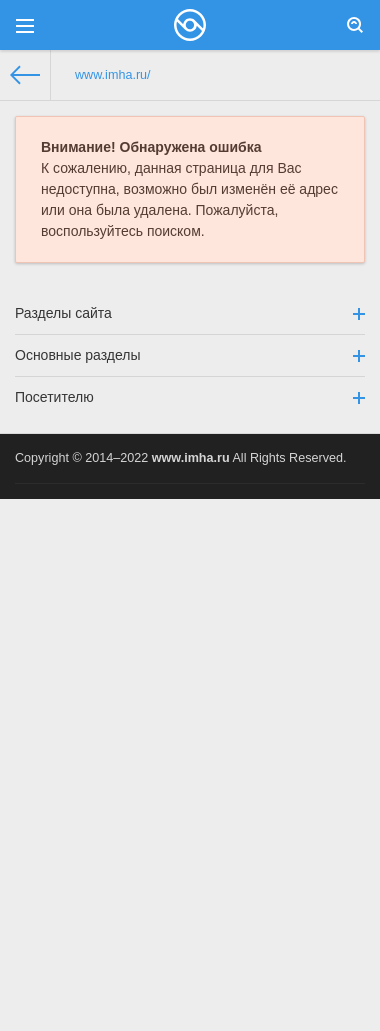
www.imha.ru (191, 458)
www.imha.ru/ (113, 75)
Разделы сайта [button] (190, 313)
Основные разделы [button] (190, 355)
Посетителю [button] (190, 397)
